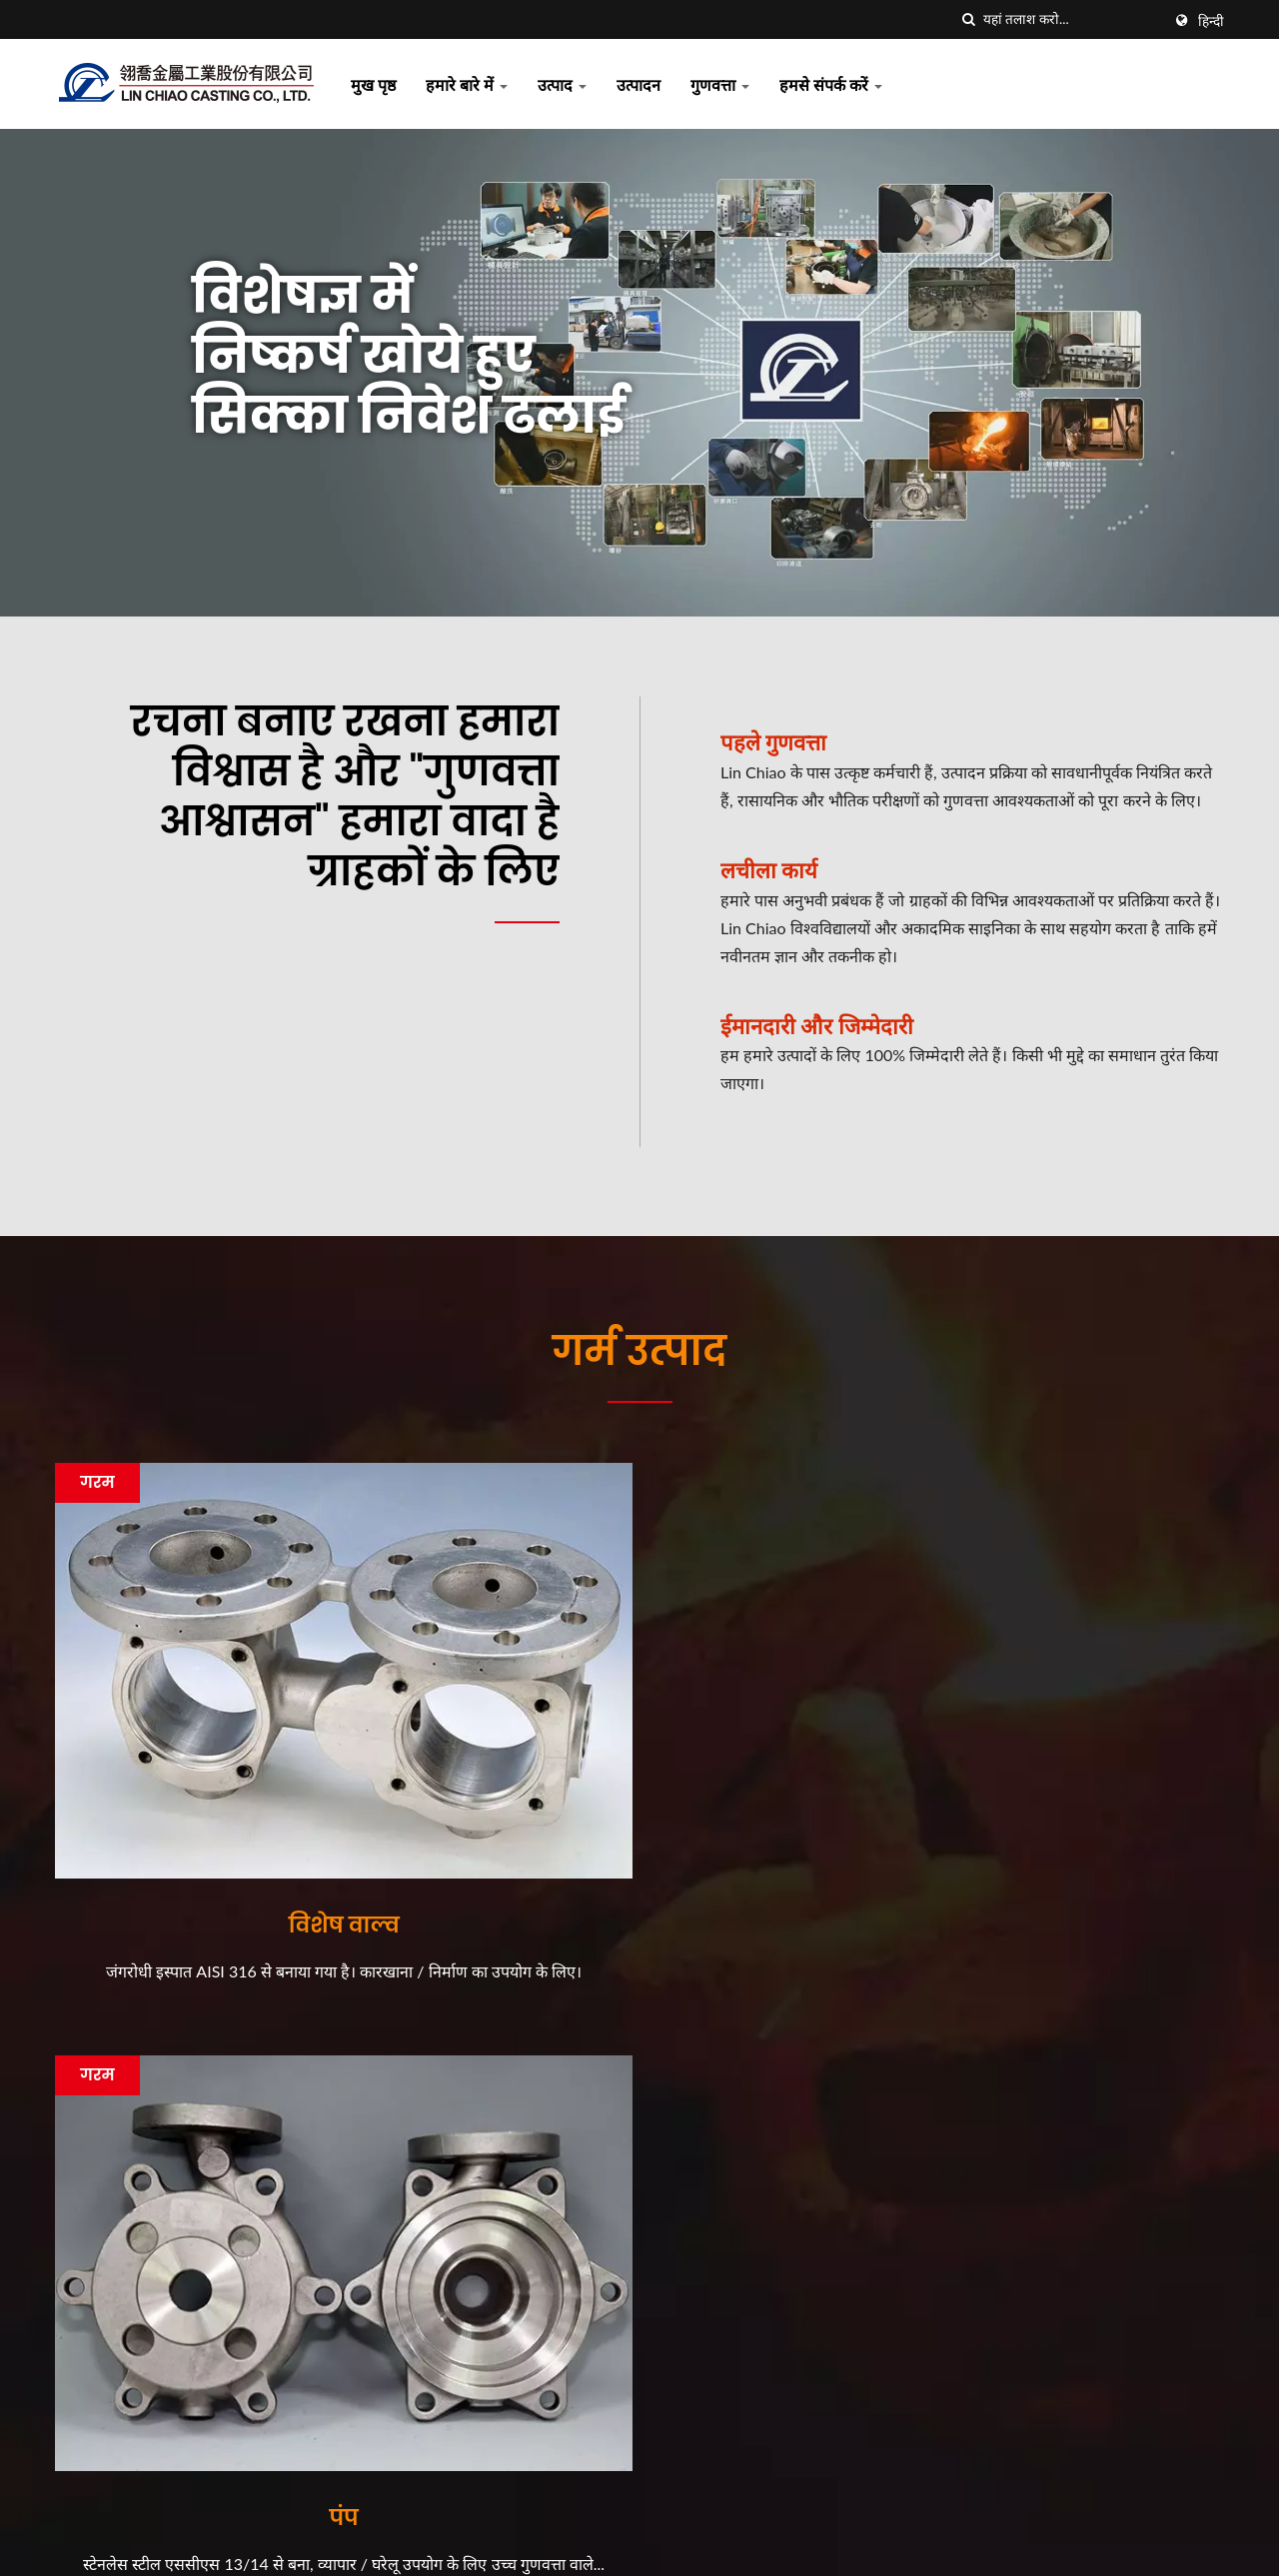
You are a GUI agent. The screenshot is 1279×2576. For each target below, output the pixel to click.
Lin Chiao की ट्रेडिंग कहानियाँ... (763, 2197)
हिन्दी (1211, 21)
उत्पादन (642, 84)
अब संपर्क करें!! (1126, 1990)
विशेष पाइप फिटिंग (1038, 1776)
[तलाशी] (968, 19)
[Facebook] (64, 2425)
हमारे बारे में (471, 84)
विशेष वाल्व (240, 1776)
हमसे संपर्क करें (834, 84)
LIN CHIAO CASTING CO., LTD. (298, 2541)
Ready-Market (1174, 2541)
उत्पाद (566, 84)
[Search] (1072, 19)
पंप (639, 1776)
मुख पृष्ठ (377, 84)
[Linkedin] (111, 2425)
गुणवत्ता (723, 84)
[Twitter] (86, 2425)
